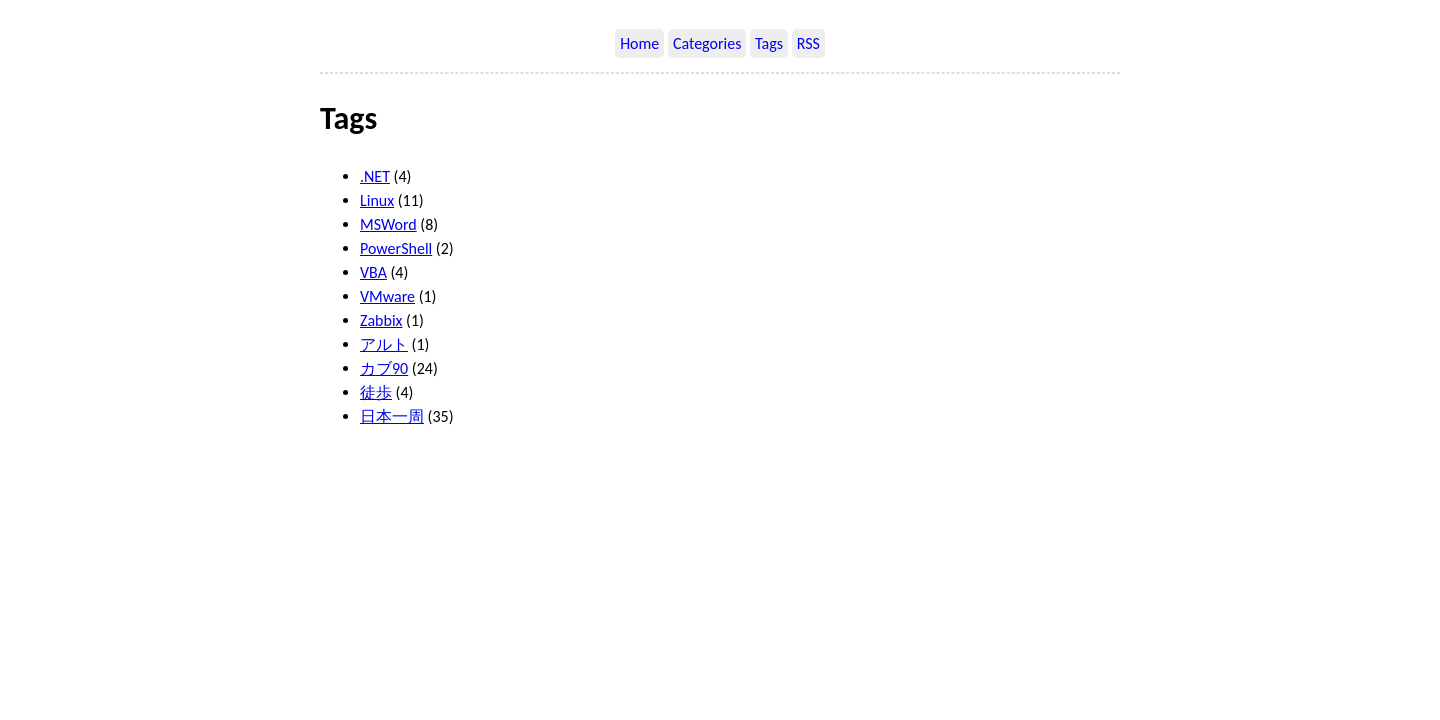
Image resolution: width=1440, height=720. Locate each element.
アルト (384, 344)
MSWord (388, 224)
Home (639, 43)
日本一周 (392, 416)
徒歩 (376, 392)
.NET (375, 176)
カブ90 (384, 368)
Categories (707, 43)
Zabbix (381, 320)
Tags (769, 43)
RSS (808, 43)
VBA (373, 272)
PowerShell (396, 248)
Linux (377, 200)
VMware (387, 296)
